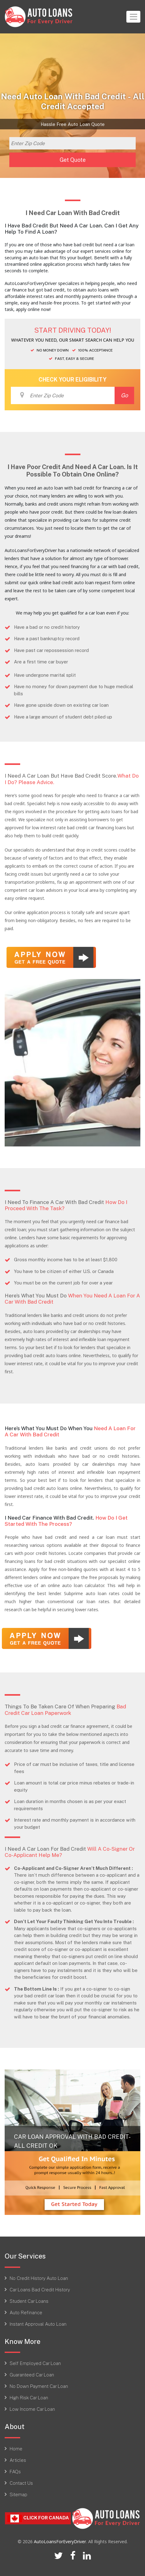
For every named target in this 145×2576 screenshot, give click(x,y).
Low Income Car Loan (32, 2409)
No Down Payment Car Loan (39, 2386)
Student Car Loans (29, 2301)
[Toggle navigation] (133, 17)
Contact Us (21, 2483)
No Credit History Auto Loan (39, 2278)
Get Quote (73, 159)
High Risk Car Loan (29, 2397)
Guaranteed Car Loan (32, 2374)
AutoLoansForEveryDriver (60, 2541)
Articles (18, 2460)
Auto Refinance (26, 2312)
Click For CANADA (38, 2518)
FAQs (15, 2471)
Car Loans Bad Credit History (40, 2289)
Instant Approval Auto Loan (38, 2324)
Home (16, 2448)
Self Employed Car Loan (35, 2363)
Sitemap (18, 2494)
